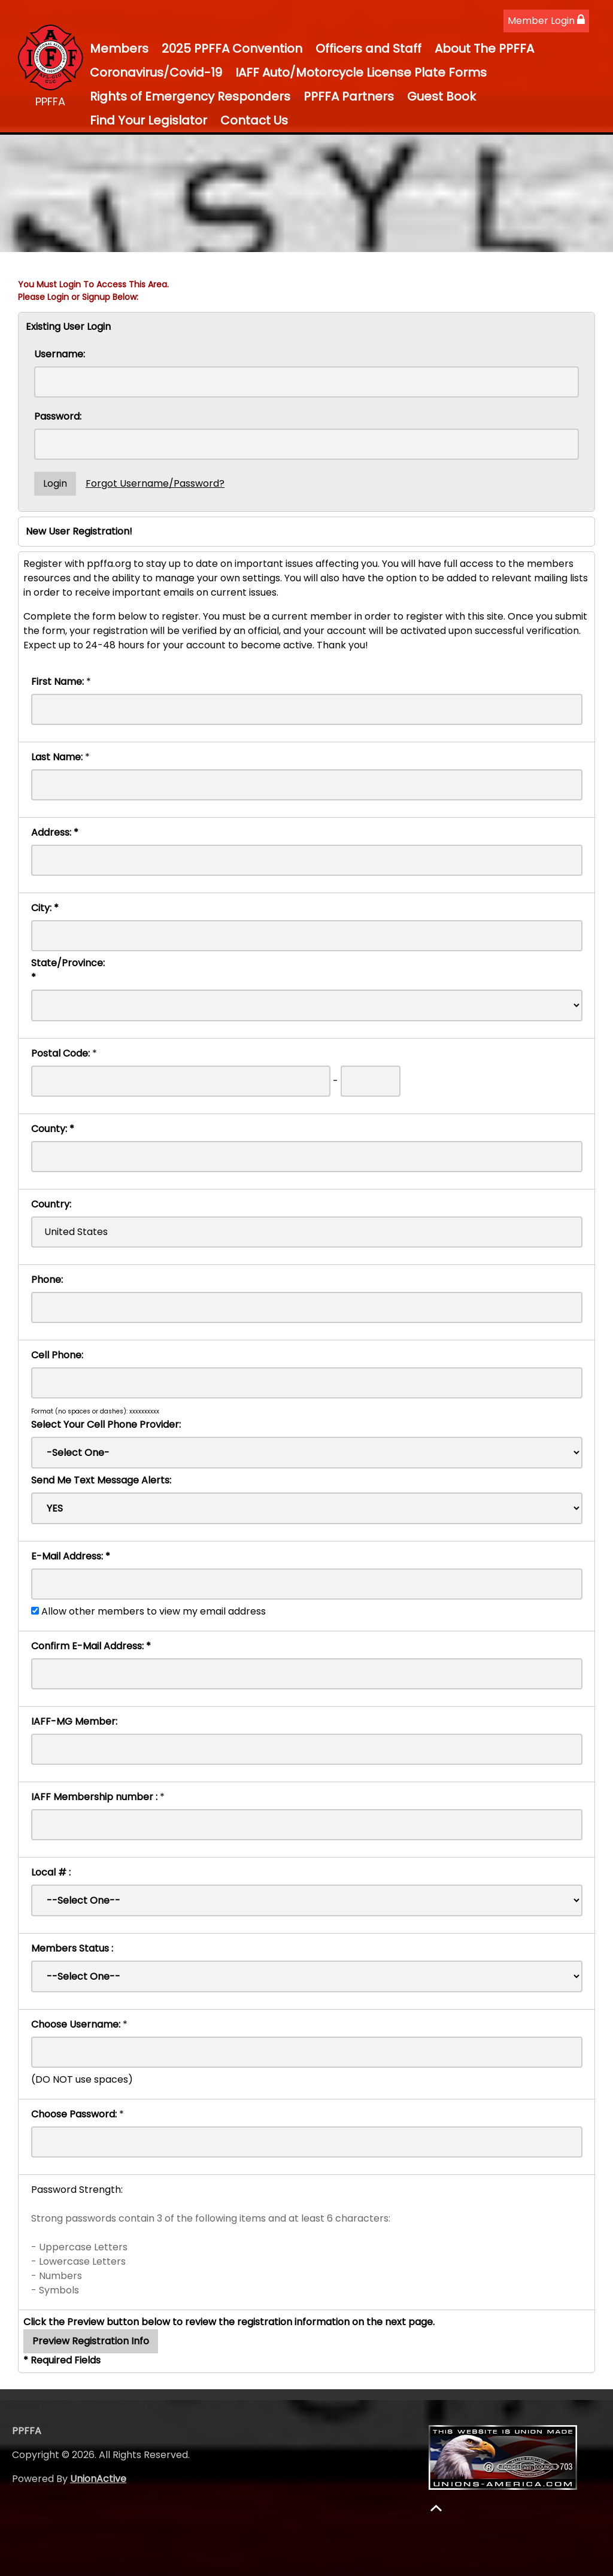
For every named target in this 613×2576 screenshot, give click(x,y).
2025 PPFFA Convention (232, 48)
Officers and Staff (368, 48)
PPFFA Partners (349, 96)
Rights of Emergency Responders (190, 96)
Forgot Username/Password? (155, 483)
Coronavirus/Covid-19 (156, 72)
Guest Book (441, 96)
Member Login (546, 21)
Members (119, 48)
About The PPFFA (484, 48)
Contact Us (254, 120)
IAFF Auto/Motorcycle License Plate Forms (361, 72)
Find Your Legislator (148, 120)
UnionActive (98, 2479)
